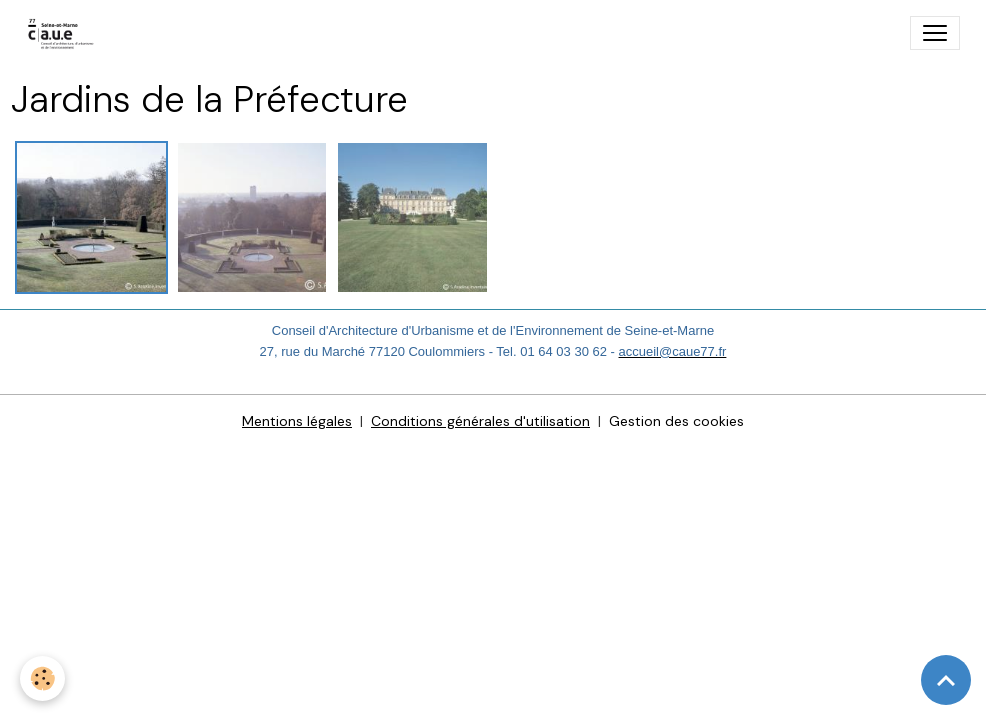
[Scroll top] (946, 680)
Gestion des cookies (676, 421)
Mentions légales (297, 421)
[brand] (65, 33)
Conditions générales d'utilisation (480, 421)
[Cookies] (42, 678)
